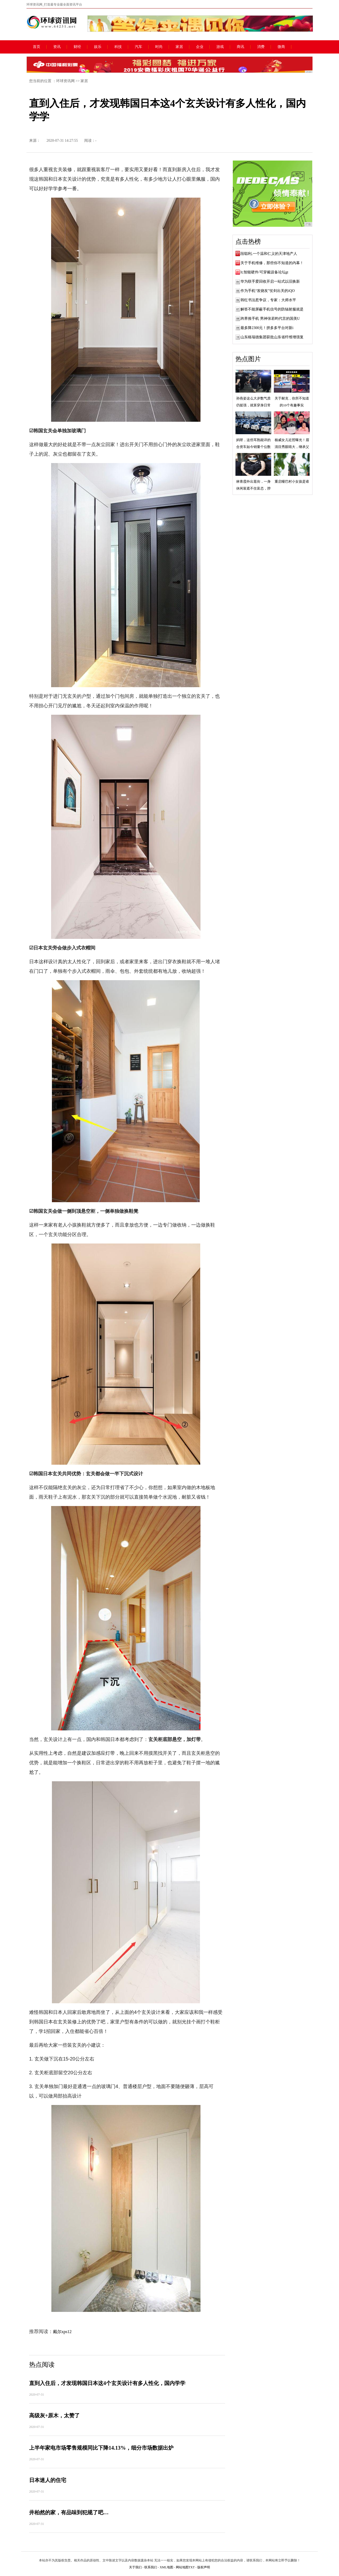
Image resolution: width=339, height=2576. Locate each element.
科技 (118, 47)
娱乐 (97, 47)
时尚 (159, 47)
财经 (77, 47)
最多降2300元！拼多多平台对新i (266, 328)
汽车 (138, 47)
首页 (36, 47)
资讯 (57, 47)
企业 (199, 47)
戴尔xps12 (62, 2331)
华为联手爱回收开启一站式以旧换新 (270, 281)
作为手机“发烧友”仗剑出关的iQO (267, 291)
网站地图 (182, 2567)
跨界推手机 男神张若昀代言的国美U (270, 319)
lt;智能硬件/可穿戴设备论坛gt (264, 272)
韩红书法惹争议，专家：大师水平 (268, 300)
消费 (261, 47)
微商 (281, 47)
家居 (179, 47)
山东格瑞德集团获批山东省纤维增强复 (272, 337)
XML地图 (166, 2567)
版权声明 (203, 2567)
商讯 (240, 47)
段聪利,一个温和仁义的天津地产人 (268, 254)
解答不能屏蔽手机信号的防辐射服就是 (272, 309)
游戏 (220, 47)
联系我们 (150, 2567)
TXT (192, 2567)
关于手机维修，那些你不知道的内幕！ (272, 263)
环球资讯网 (65, 81)
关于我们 (135, 2567)
